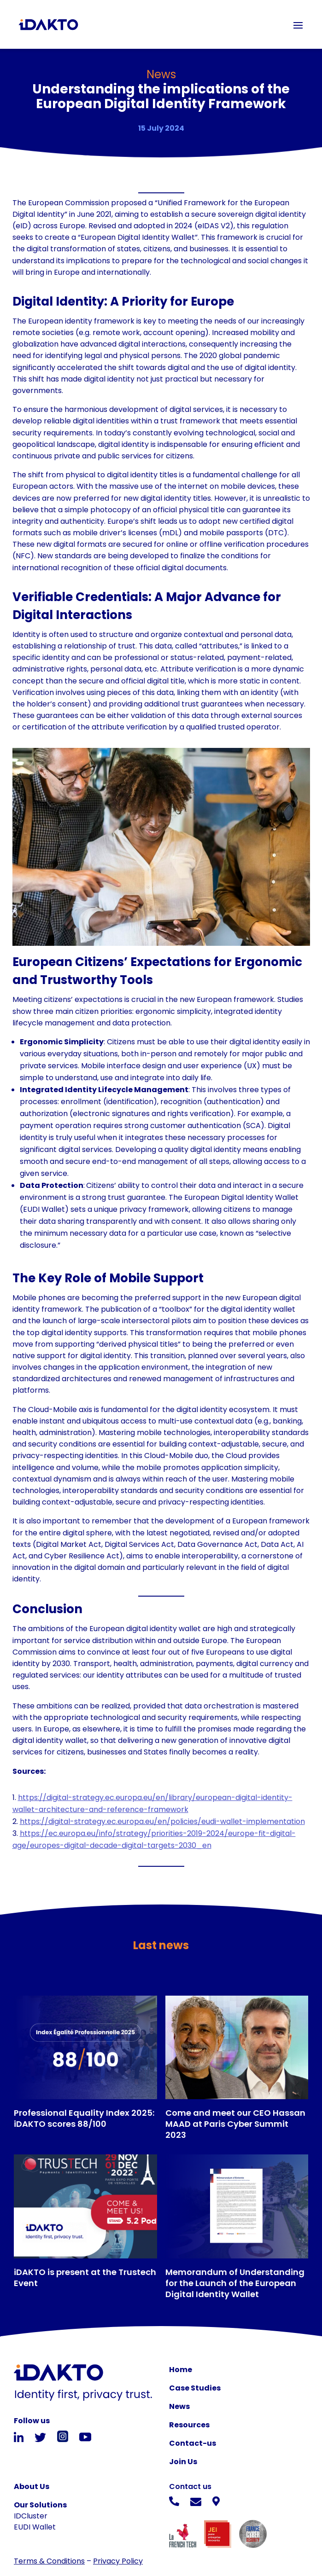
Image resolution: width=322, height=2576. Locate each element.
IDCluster (30, 2516)
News (179, 2406)
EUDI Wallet (35, 2527)
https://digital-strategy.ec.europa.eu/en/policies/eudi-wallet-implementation (162, 1821)
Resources (189, 2425)
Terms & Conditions (49, 2561)
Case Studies (195, 2388)
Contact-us (192, 2443)
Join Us (183, 2461)
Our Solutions (40, 2505)
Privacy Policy (118, 2561)
